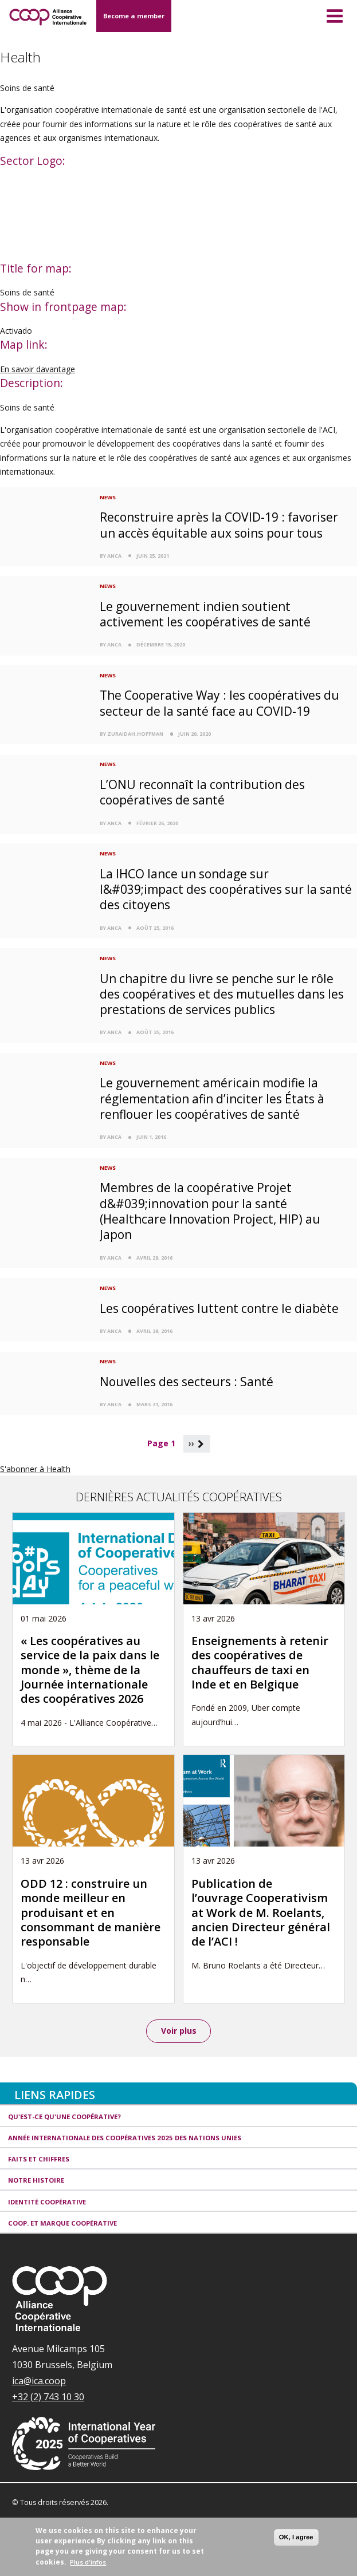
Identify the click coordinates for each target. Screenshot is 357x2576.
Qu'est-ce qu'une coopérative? (64, 2116)
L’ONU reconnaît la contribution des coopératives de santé (202, 792)
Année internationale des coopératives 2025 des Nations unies (124, 2137)
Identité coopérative (47, 2202)
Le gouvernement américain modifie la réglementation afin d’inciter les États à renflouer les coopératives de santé (212, 1098)
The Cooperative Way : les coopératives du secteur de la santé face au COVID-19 (219, 703)
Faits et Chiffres (38, 2159)
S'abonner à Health (35, 1468)
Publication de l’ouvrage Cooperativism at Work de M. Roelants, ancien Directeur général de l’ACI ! (260, 1913)
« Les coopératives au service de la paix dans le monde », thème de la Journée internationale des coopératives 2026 (90, 1670)
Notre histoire (36, 2180)
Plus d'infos (88, 2562)
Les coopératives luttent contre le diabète (219, 1308)
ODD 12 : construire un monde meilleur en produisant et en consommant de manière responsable (90, 1913)
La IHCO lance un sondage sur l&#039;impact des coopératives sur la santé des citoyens (226, 889)
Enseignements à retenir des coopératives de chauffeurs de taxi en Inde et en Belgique (259, 1662)
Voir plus (179, 2030)
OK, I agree (296, 2537)
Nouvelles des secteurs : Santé (186, 1382)
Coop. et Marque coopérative (62, 2223)
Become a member (133, 15)
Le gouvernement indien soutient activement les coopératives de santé (205, 614)
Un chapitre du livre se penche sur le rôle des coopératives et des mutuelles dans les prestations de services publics (222, 994)
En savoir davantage (37, 369)
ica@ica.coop (39, 2380)
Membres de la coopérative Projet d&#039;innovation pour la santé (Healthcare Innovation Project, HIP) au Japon (210, 1210)
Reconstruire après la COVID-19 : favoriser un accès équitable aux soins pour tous (219, 525)
